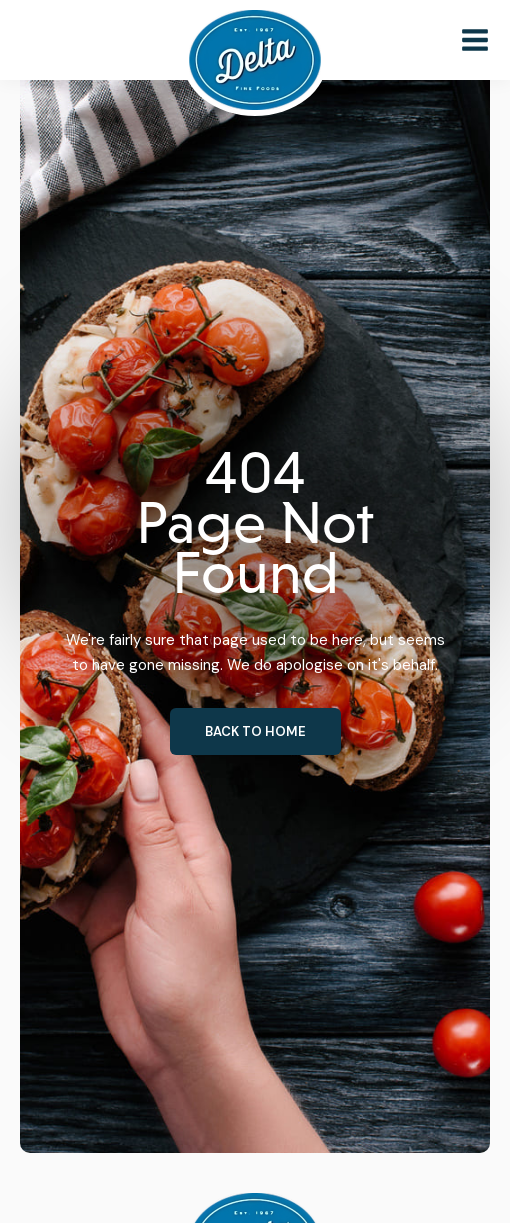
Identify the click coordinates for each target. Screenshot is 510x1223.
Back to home (255, 731)
